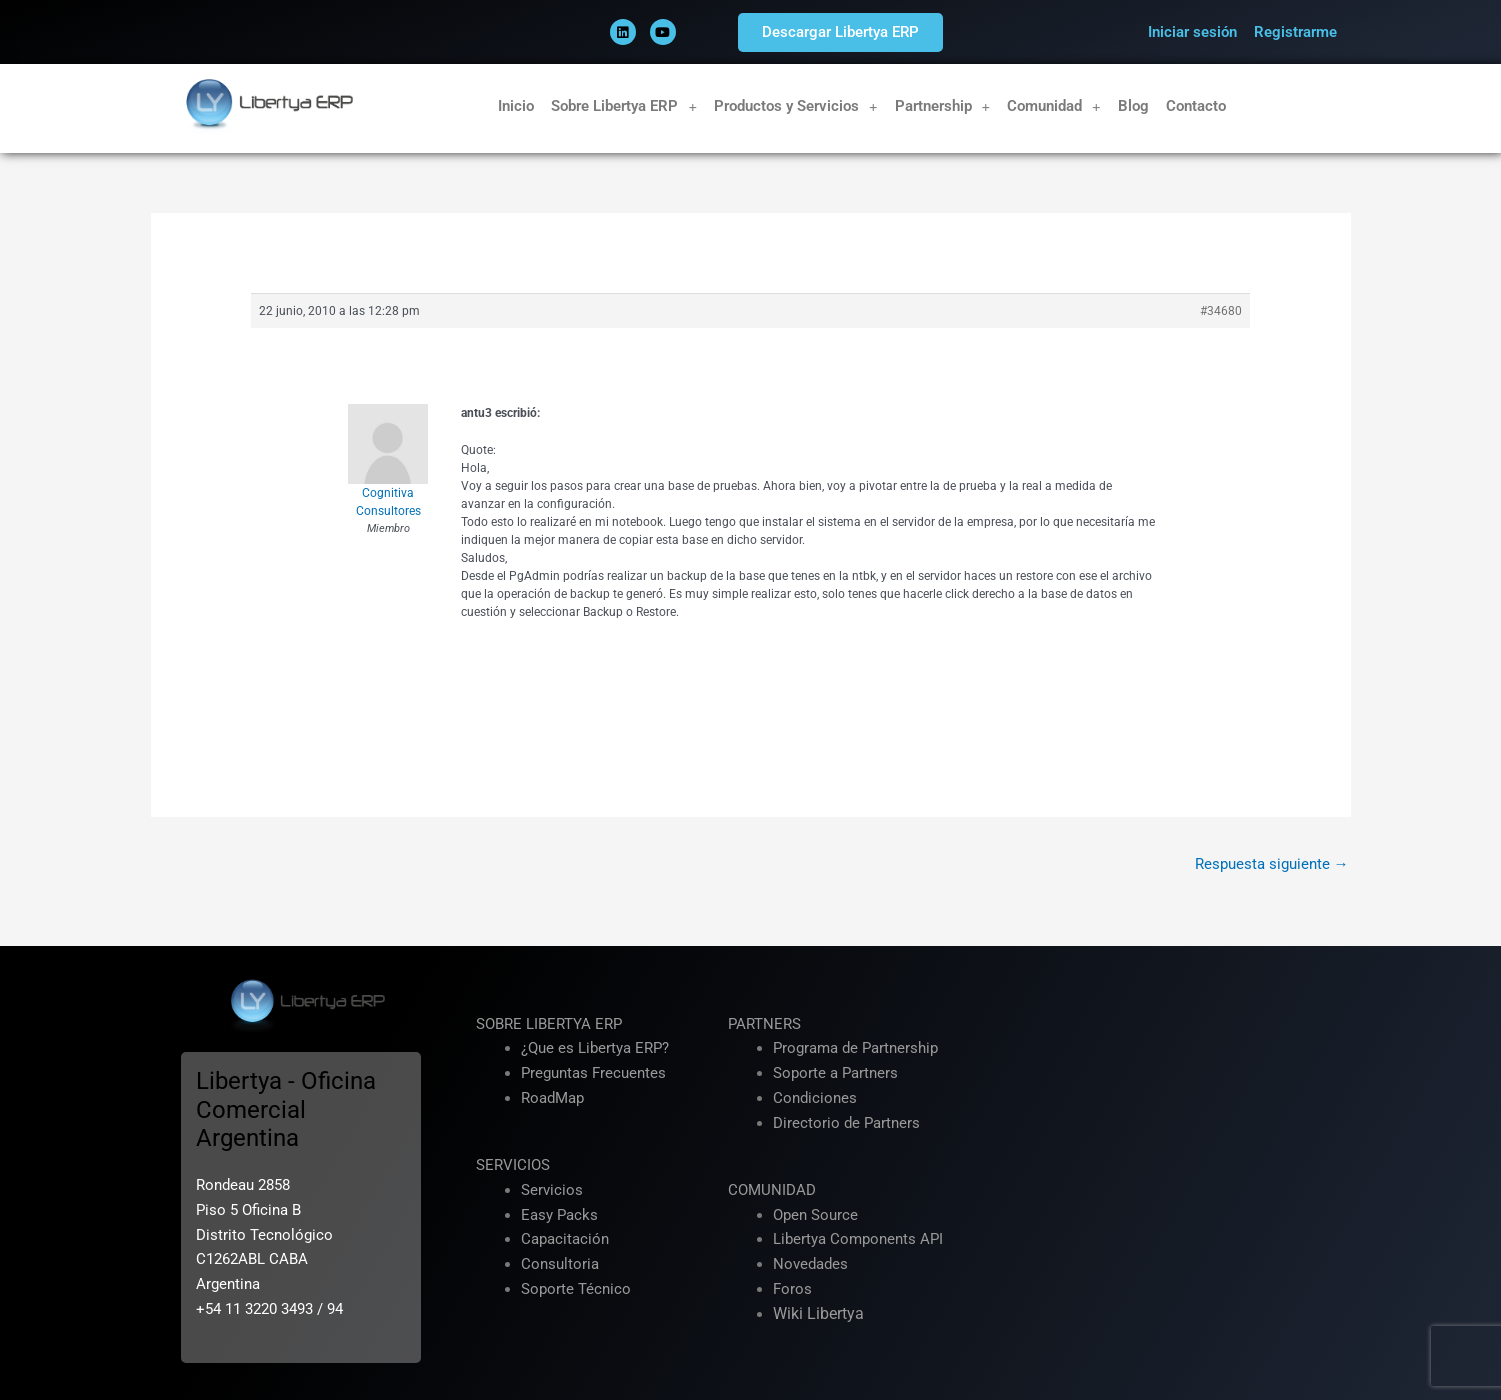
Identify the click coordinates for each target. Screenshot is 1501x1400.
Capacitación (565, 1239)
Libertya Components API (858, 1239)
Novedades (810, 1264)
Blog (1133, 106)
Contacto (1196, 106)
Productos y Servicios (796, 106)
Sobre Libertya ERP (624, 106)
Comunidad (1054, 106)
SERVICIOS (513, 1165)
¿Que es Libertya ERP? (595, 1048)
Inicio (516, 106)
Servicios (552, 1190)
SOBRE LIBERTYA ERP (549, 1024)
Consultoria (560, 1264)
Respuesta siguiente (1272, 864)
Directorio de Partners (846, 1123)
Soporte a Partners (835, 1073)
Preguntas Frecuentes (593, 1073)
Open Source (815, 1215)
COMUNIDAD (772, 1190)
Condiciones (815, 1098)
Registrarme (1295, 32)
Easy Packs (559, 1215)
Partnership (943, 106)
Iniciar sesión (1192, 32)
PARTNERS (764, 1024)
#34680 (1221, 311)
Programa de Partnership (855, 1048)
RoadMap (552, 1098)
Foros (792, 1289)
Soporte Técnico (576, 1289)
